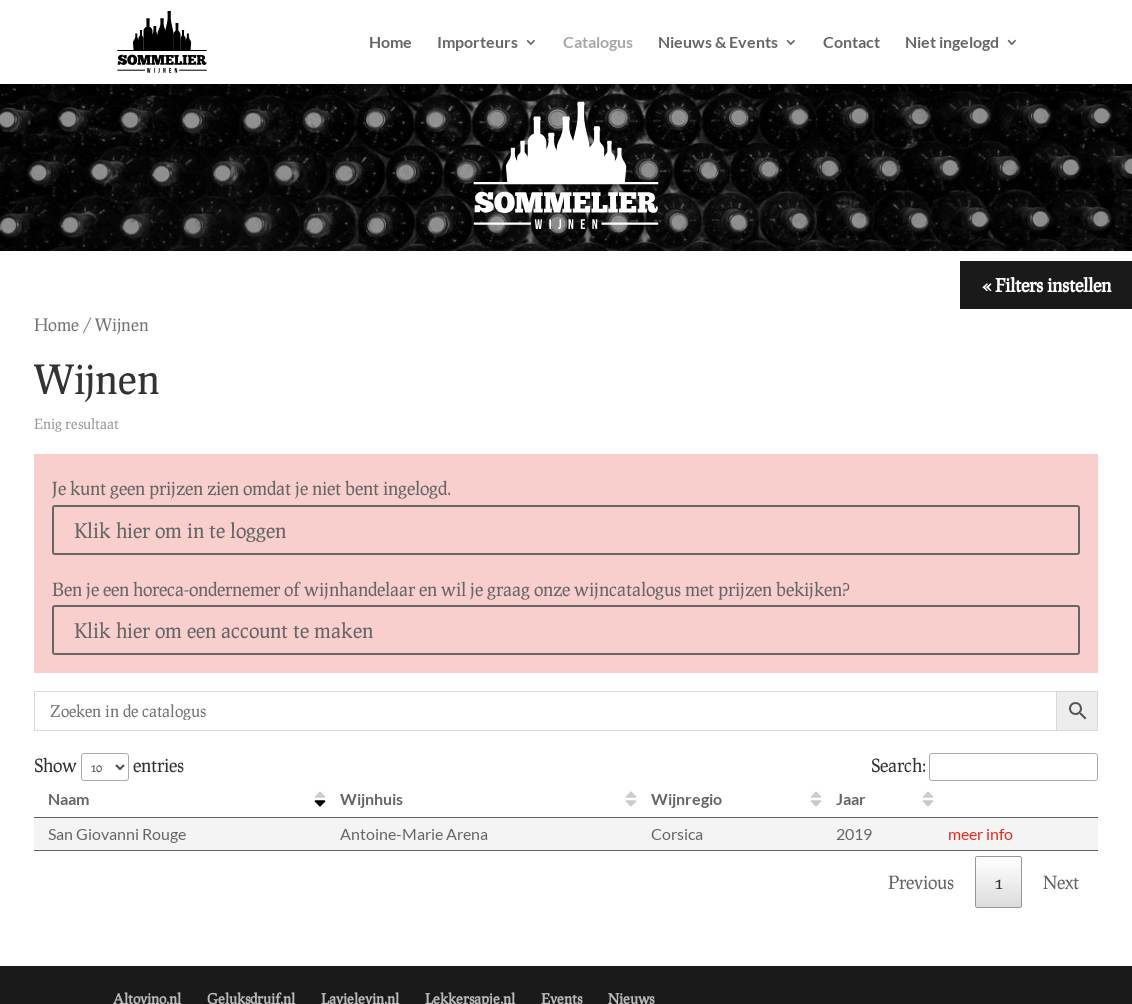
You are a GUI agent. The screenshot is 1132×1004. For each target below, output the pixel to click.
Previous (921, 882)
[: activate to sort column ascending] (1016, 799)
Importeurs (477, 43)
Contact (851, 43)
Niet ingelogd (952, 43)
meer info (980, 833)
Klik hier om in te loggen (180, 530)
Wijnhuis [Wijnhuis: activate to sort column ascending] (371, 798)
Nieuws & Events (718, 43)
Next (1061, 882)
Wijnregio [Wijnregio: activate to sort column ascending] (686, 798)
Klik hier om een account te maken (223, 630)
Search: (984, 765)
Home (390, 43)
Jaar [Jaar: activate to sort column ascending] (851, 798)
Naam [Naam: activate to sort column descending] (68, 798)
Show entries (109, 765)
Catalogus (598, 43)
